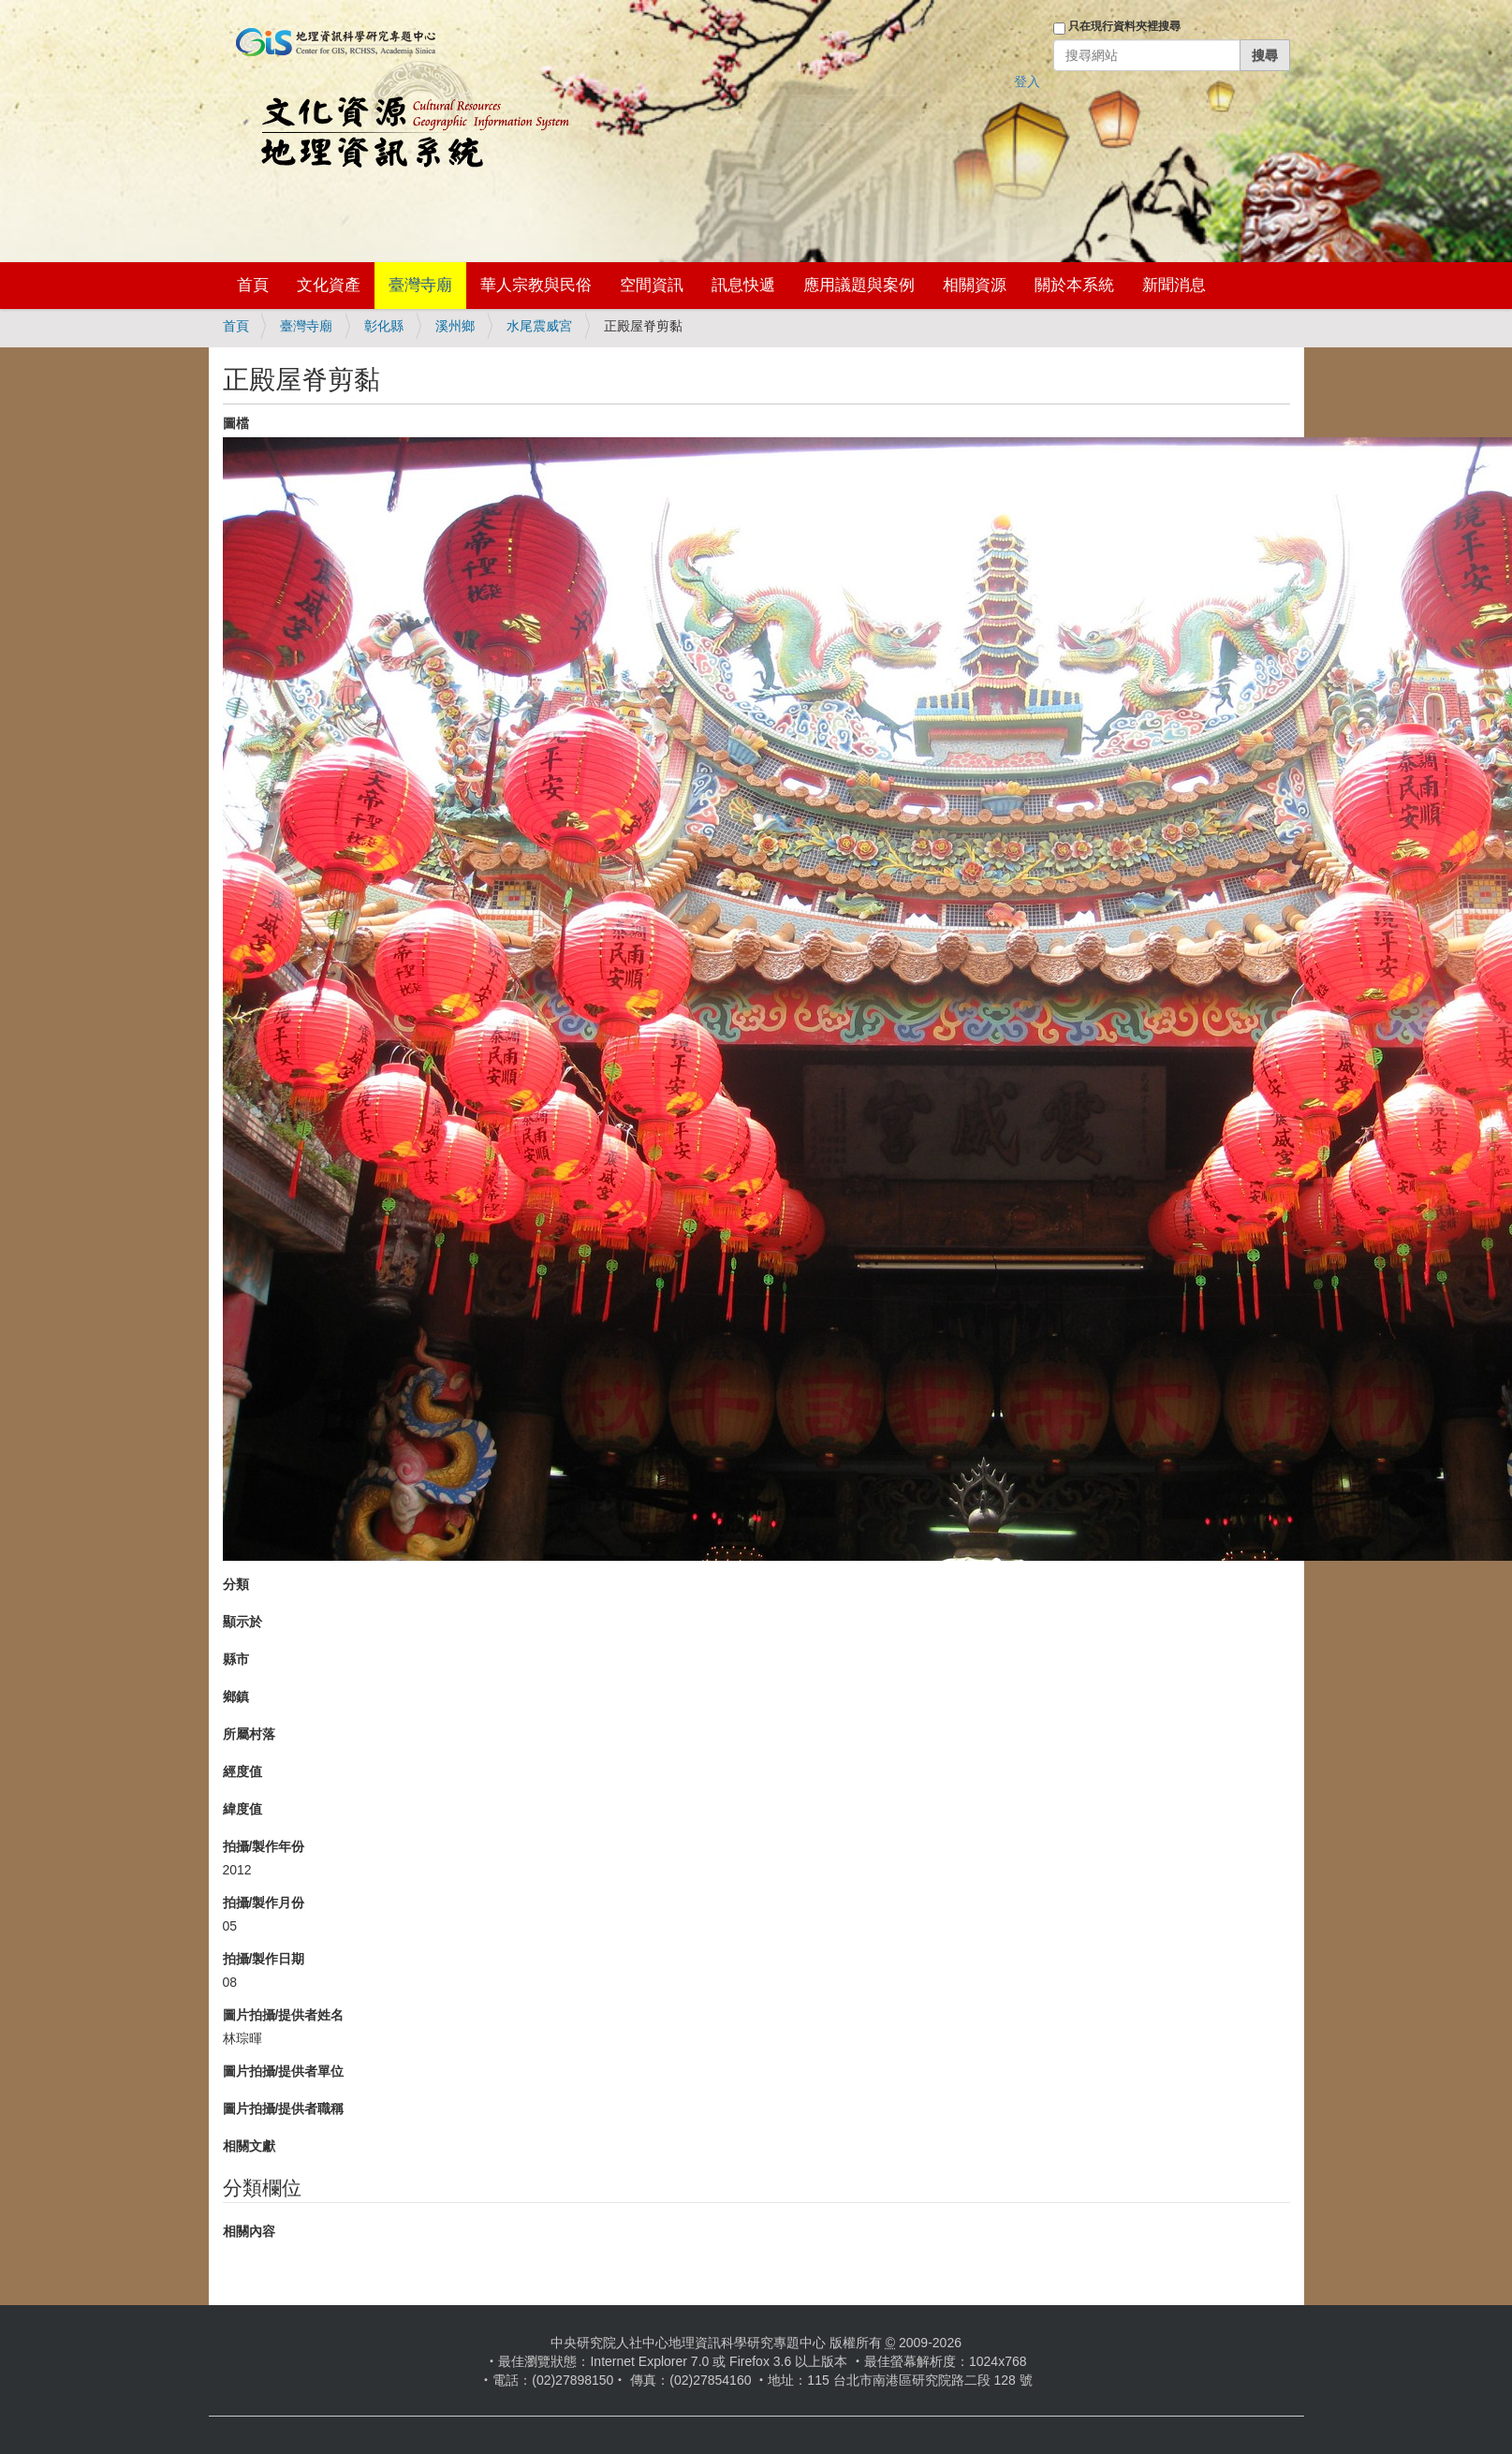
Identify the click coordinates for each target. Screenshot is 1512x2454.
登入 (1027, 81)
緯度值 (242, 1808)
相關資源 (974, 285)
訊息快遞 (743, 285)
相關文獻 (249, 2145)
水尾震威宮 (539, 325)
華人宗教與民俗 (536, 285)
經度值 (242, 1771)
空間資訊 (651, 285)
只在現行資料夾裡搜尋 (1124, 26)
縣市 (236, 1659)
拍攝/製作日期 (264, 1958)
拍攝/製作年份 (264, 1846)
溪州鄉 (455, 325)
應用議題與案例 (859, 285)
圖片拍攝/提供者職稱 (284, 2108)
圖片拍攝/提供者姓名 (284, 2014)
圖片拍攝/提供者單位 (284, 2071)
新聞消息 (1174, 285)
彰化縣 (384, 325)
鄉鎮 (236, 1696)
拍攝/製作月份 (264, 1902)
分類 (236, 1584)
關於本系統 (1074, 285)
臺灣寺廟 (420, 285)
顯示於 (242, 1621)
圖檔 (236, 423)
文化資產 (328, 285)
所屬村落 (249, 1734)
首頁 (253, 285)
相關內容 (249, 2231)
